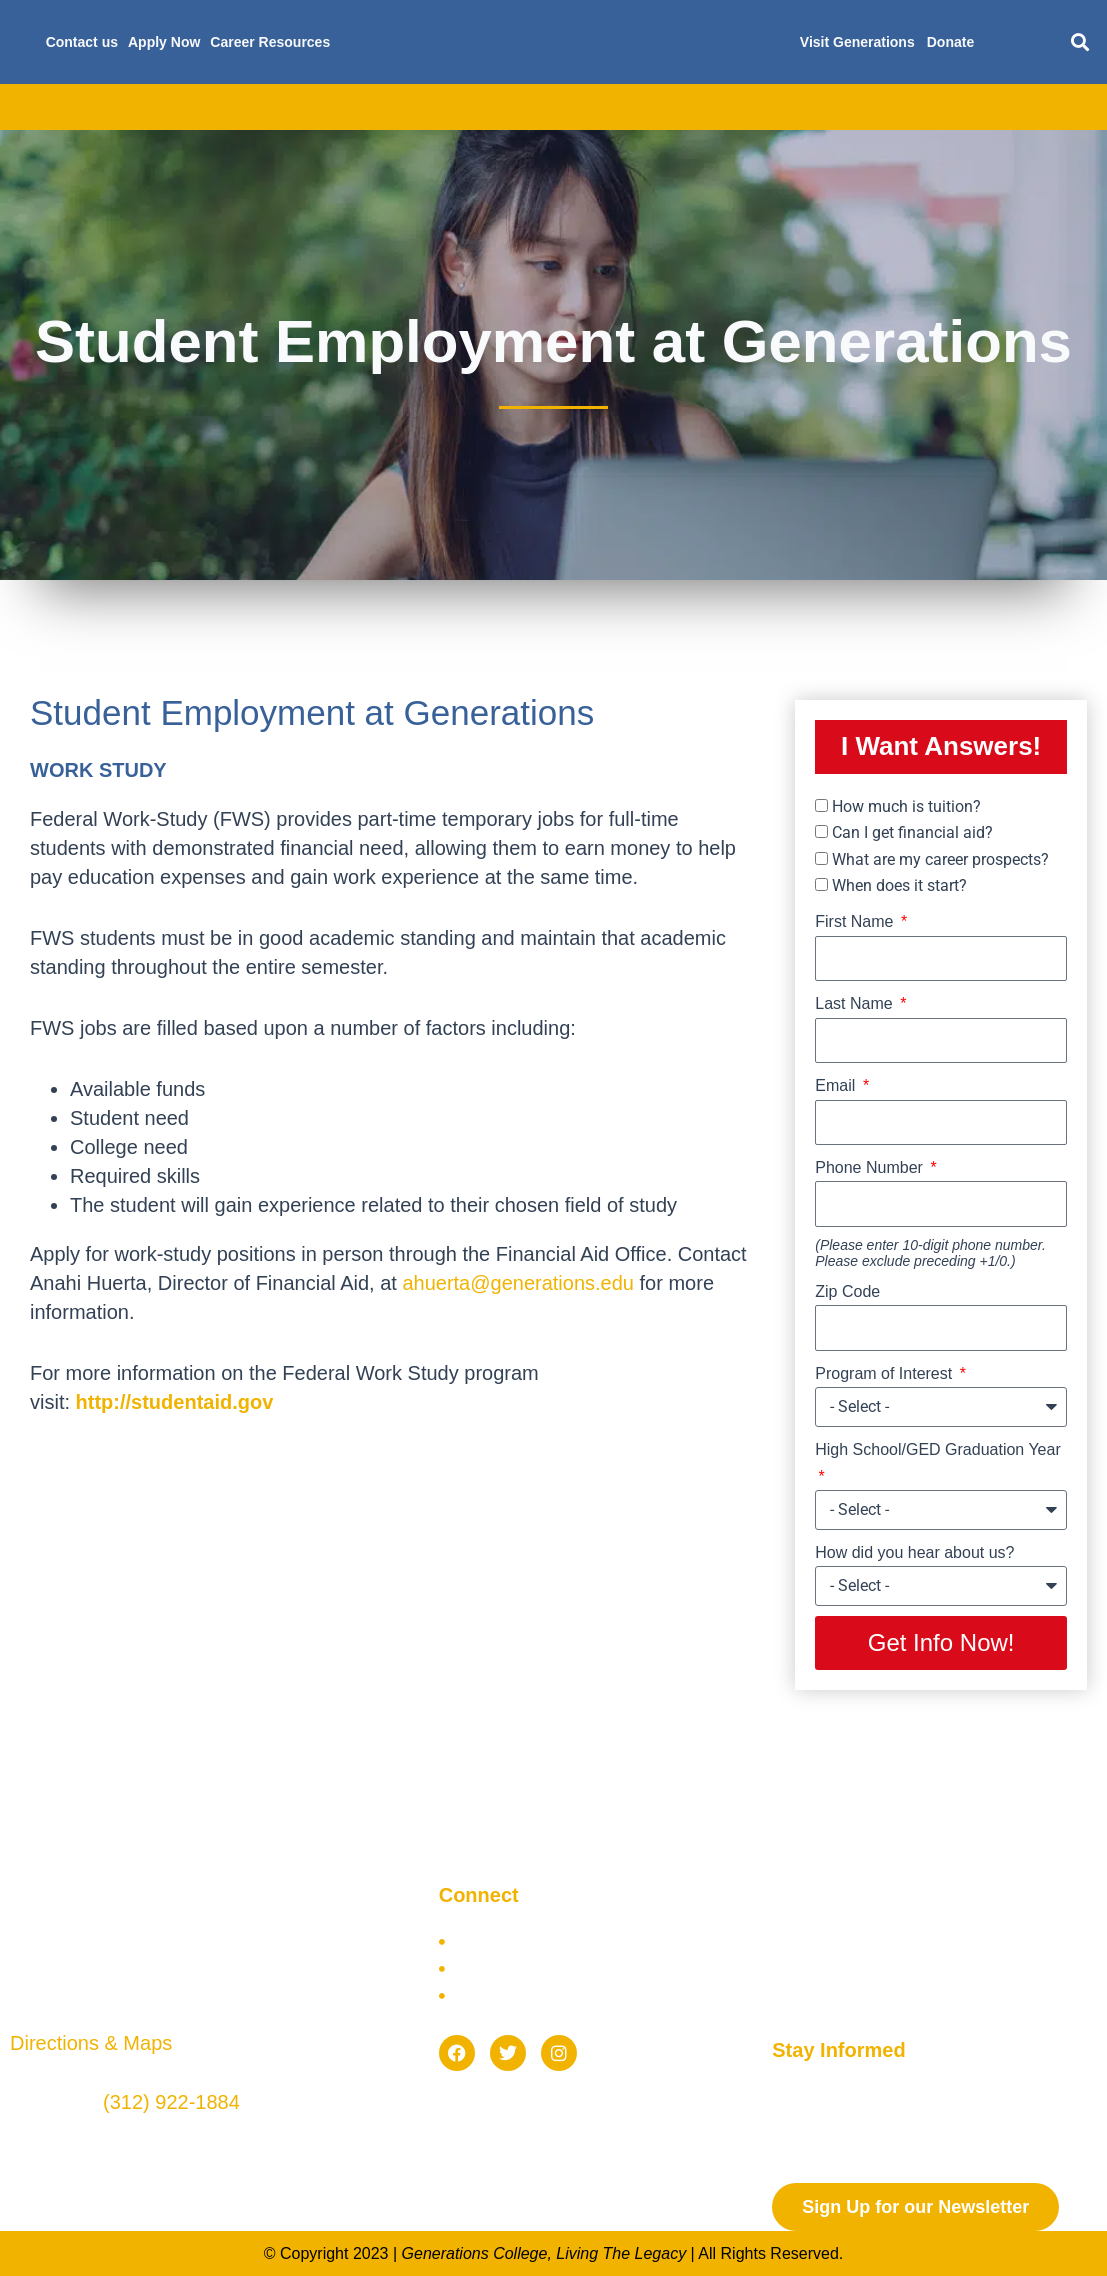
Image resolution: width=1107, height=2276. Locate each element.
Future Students (724, 107)
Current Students (876, 107)
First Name (856, 921)
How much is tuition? (906, 806)
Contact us (82, 42)
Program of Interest (885, 1373)
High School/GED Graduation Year (937, 1449)
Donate (950, 42)
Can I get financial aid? (912, 832)
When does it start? (899, 885)
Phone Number (871, 1167)
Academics (220, 107)
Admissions (336, 107)
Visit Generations (857, 42)
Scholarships (587, 107)
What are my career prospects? (940, 859)
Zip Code (847, 1291)
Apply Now (164, 42)
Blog (988, 107)
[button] (1079, 42)
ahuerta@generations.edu (518, 1283)
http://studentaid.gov (175, 1402)
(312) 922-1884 (171, 2102)
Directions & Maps (91, 2043)
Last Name (856, 1003)
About (123, 107)
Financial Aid (460, 107)
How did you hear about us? (914, 1552)
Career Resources (270, 42)
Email (837, 1085)
